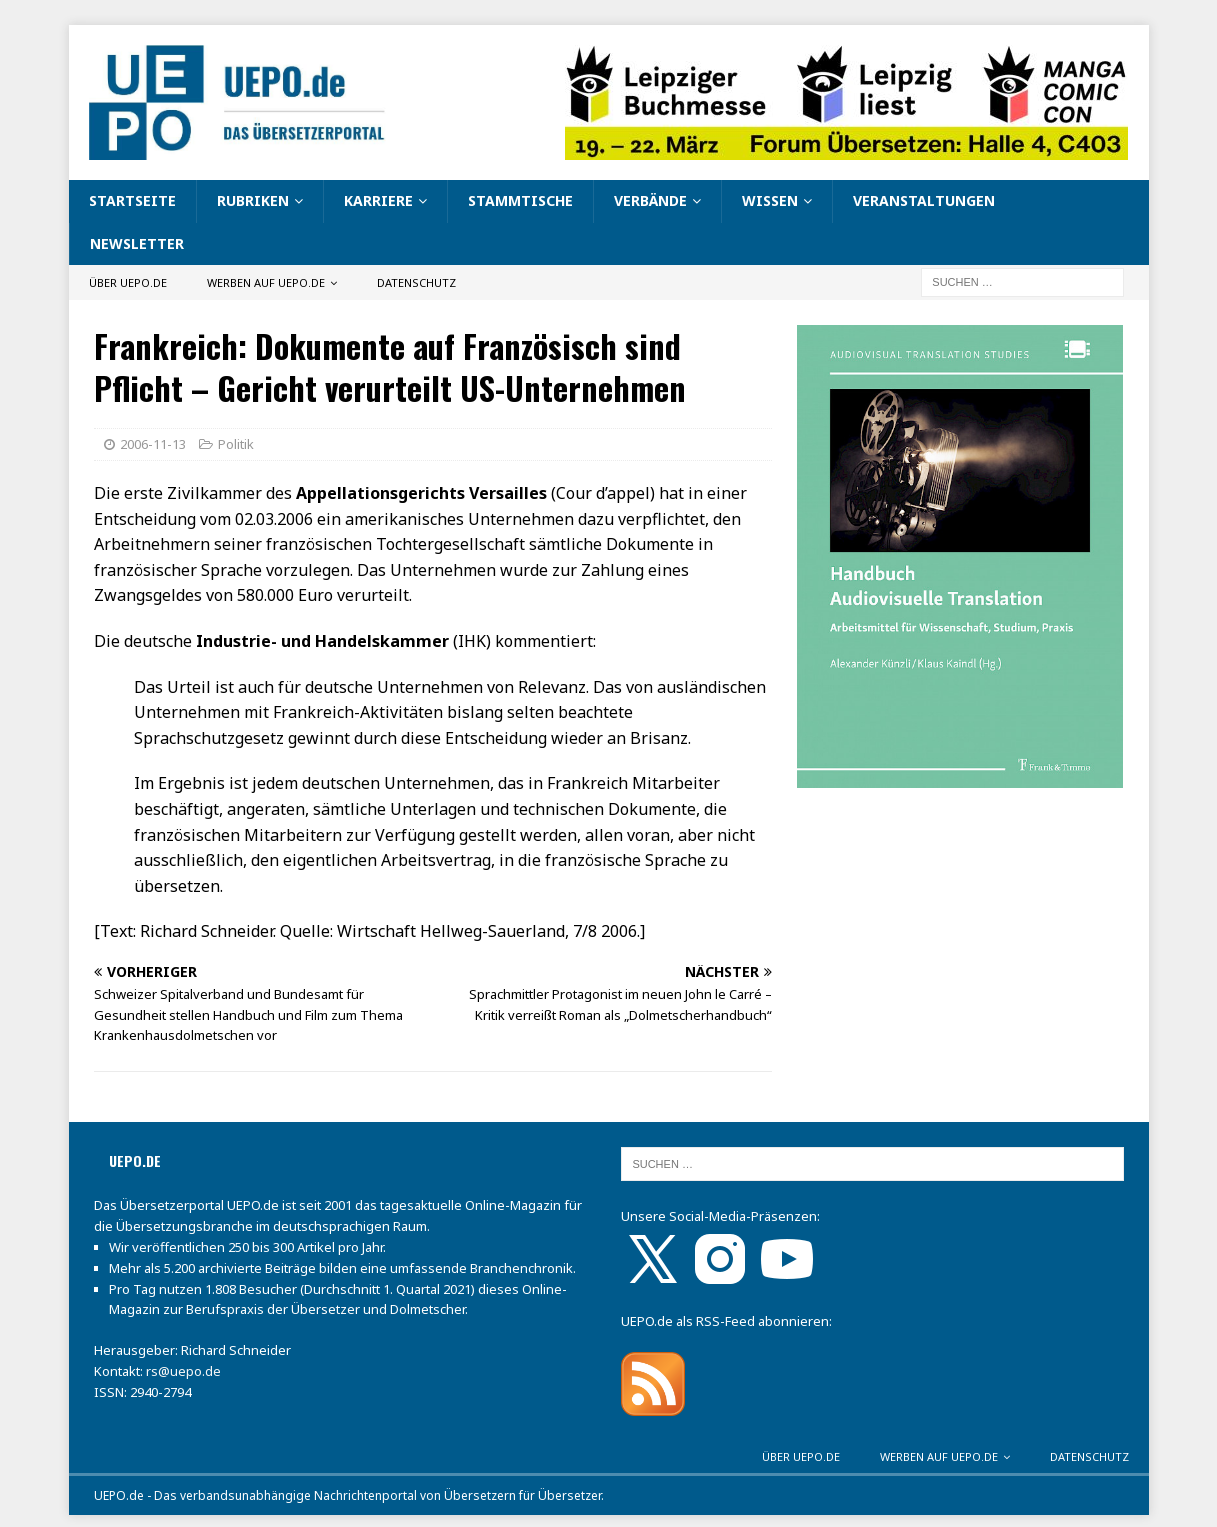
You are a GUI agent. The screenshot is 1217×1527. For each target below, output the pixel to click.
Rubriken (253, 200)
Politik (236, 444)
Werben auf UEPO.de (266, 282)
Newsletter (137, 243)
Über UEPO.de (128, 282)
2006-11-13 (153, 444)
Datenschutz (416, 282)
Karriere (378, 200)
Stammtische (520, 200)
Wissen (770, 200)
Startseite (132, 200)
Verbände (650, 200)
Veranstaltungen (924, 200)
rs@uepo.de (183, 1371)
